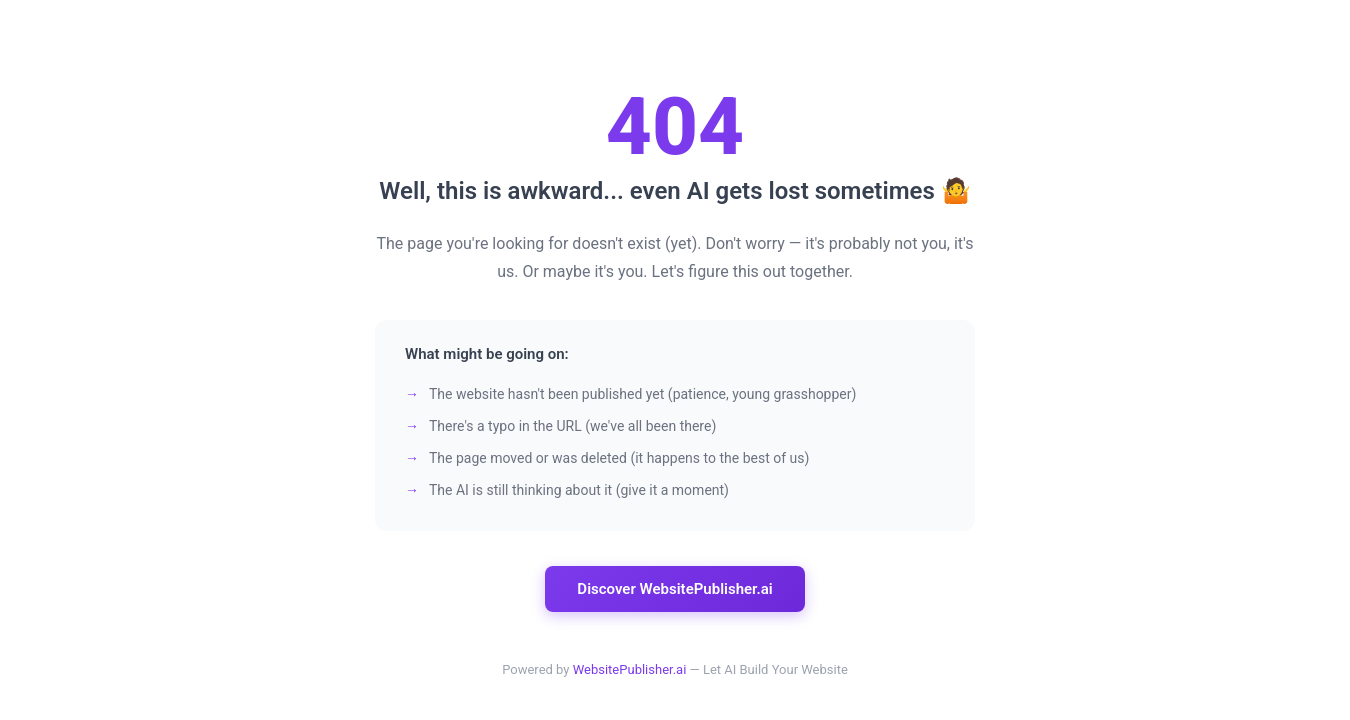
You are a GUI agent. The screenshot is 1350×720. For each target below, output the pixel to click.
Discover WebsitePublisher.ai (674, 589)
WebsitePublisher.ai (630, 669)
